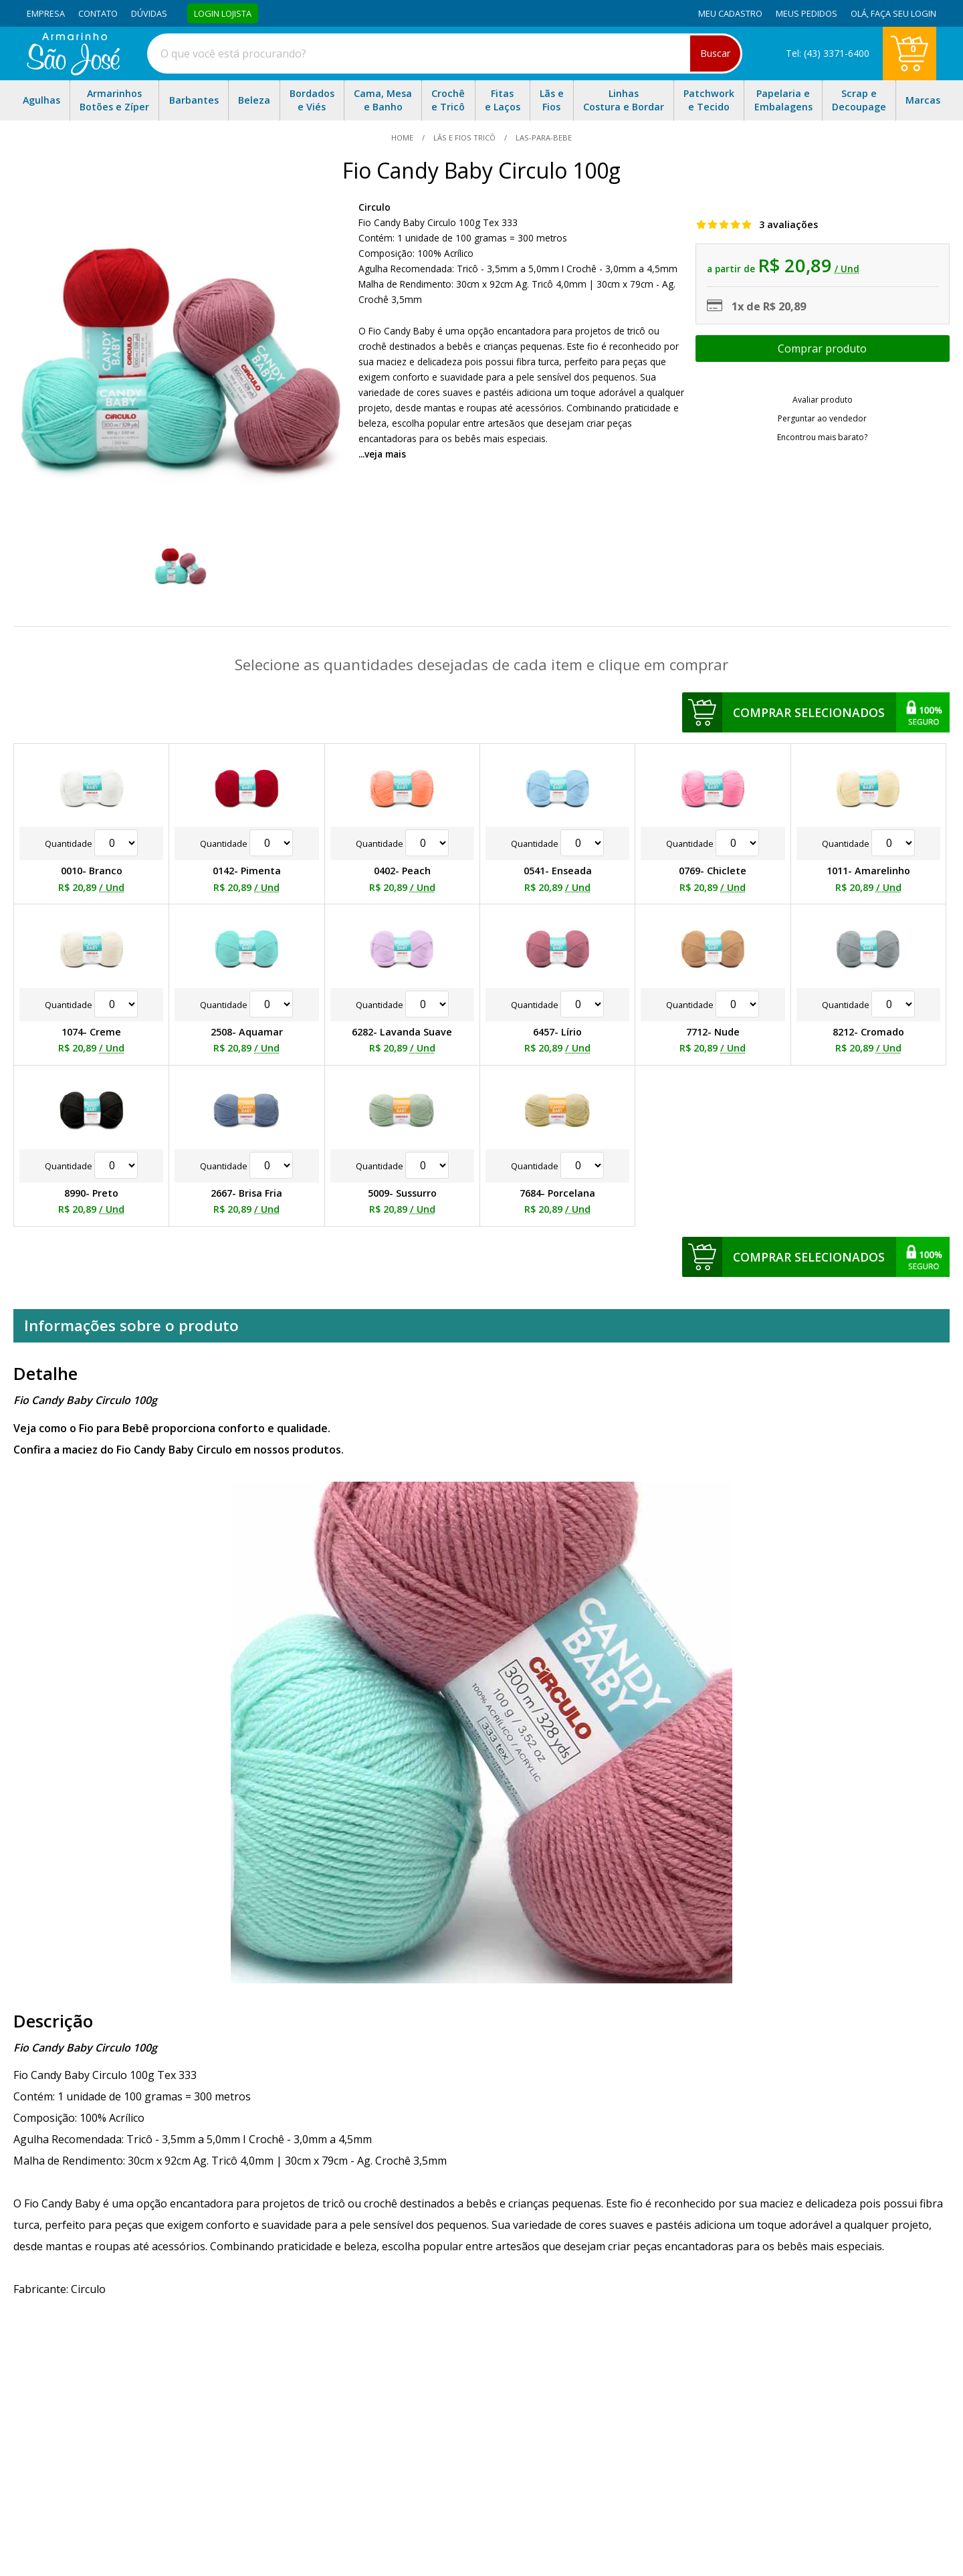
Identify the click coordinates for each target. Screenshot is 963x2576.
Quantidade (91, 843)
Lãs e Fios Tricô (464, 137)
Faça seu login (903, 13)
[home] (73, 71)
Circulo (374, 207)
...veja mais (382, 454)
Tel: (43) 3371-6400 (827, 53)
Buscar (715, 53)
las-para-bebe (543, 137)
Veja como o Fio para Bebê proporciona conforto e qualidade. (171, 1428)
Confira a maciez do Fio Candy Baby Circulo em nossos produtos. (178, 1449)
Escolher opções (823, 348)
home (403, 137)
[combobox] (444, 53)
